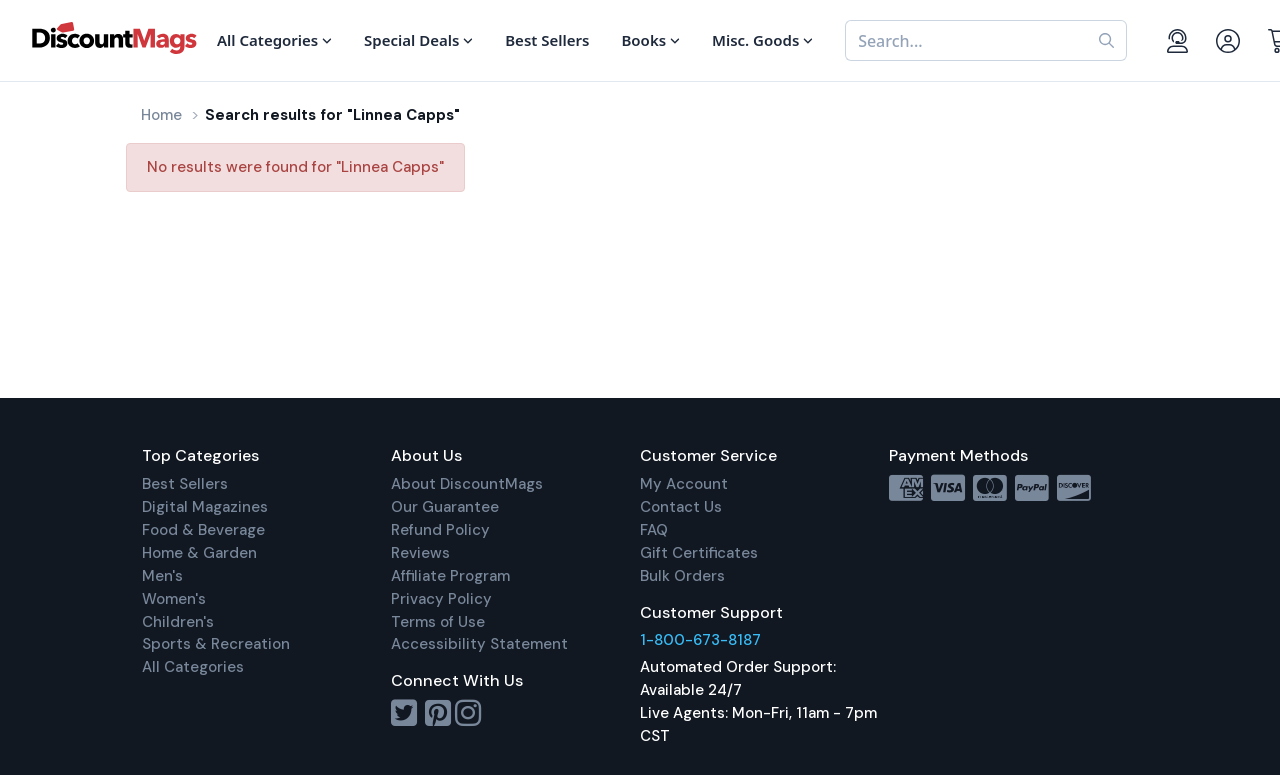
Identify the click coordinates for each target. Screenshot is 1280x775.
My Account (684, 484)
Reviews (420, 553)
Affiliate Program (450, 576)
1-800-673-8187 (700, 640)
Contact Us (681, 507)
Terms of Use (438, 622)
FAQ (654, 530)
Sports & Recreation (216, 644)
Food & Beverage (203, 530)
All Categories (193, 667)
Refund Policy (440, 530)
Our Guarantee (445, 507)
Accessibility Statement (479, 644)
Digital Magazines (205, 507)
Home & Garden (199, 553)
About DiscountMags (467, 484)
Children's (178, 622)
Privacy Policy (441, 599)
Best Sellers (185, 484)
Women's (174, 599)
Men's (162, 576)
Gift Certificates (699, 553)
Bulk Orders (682, 576)
